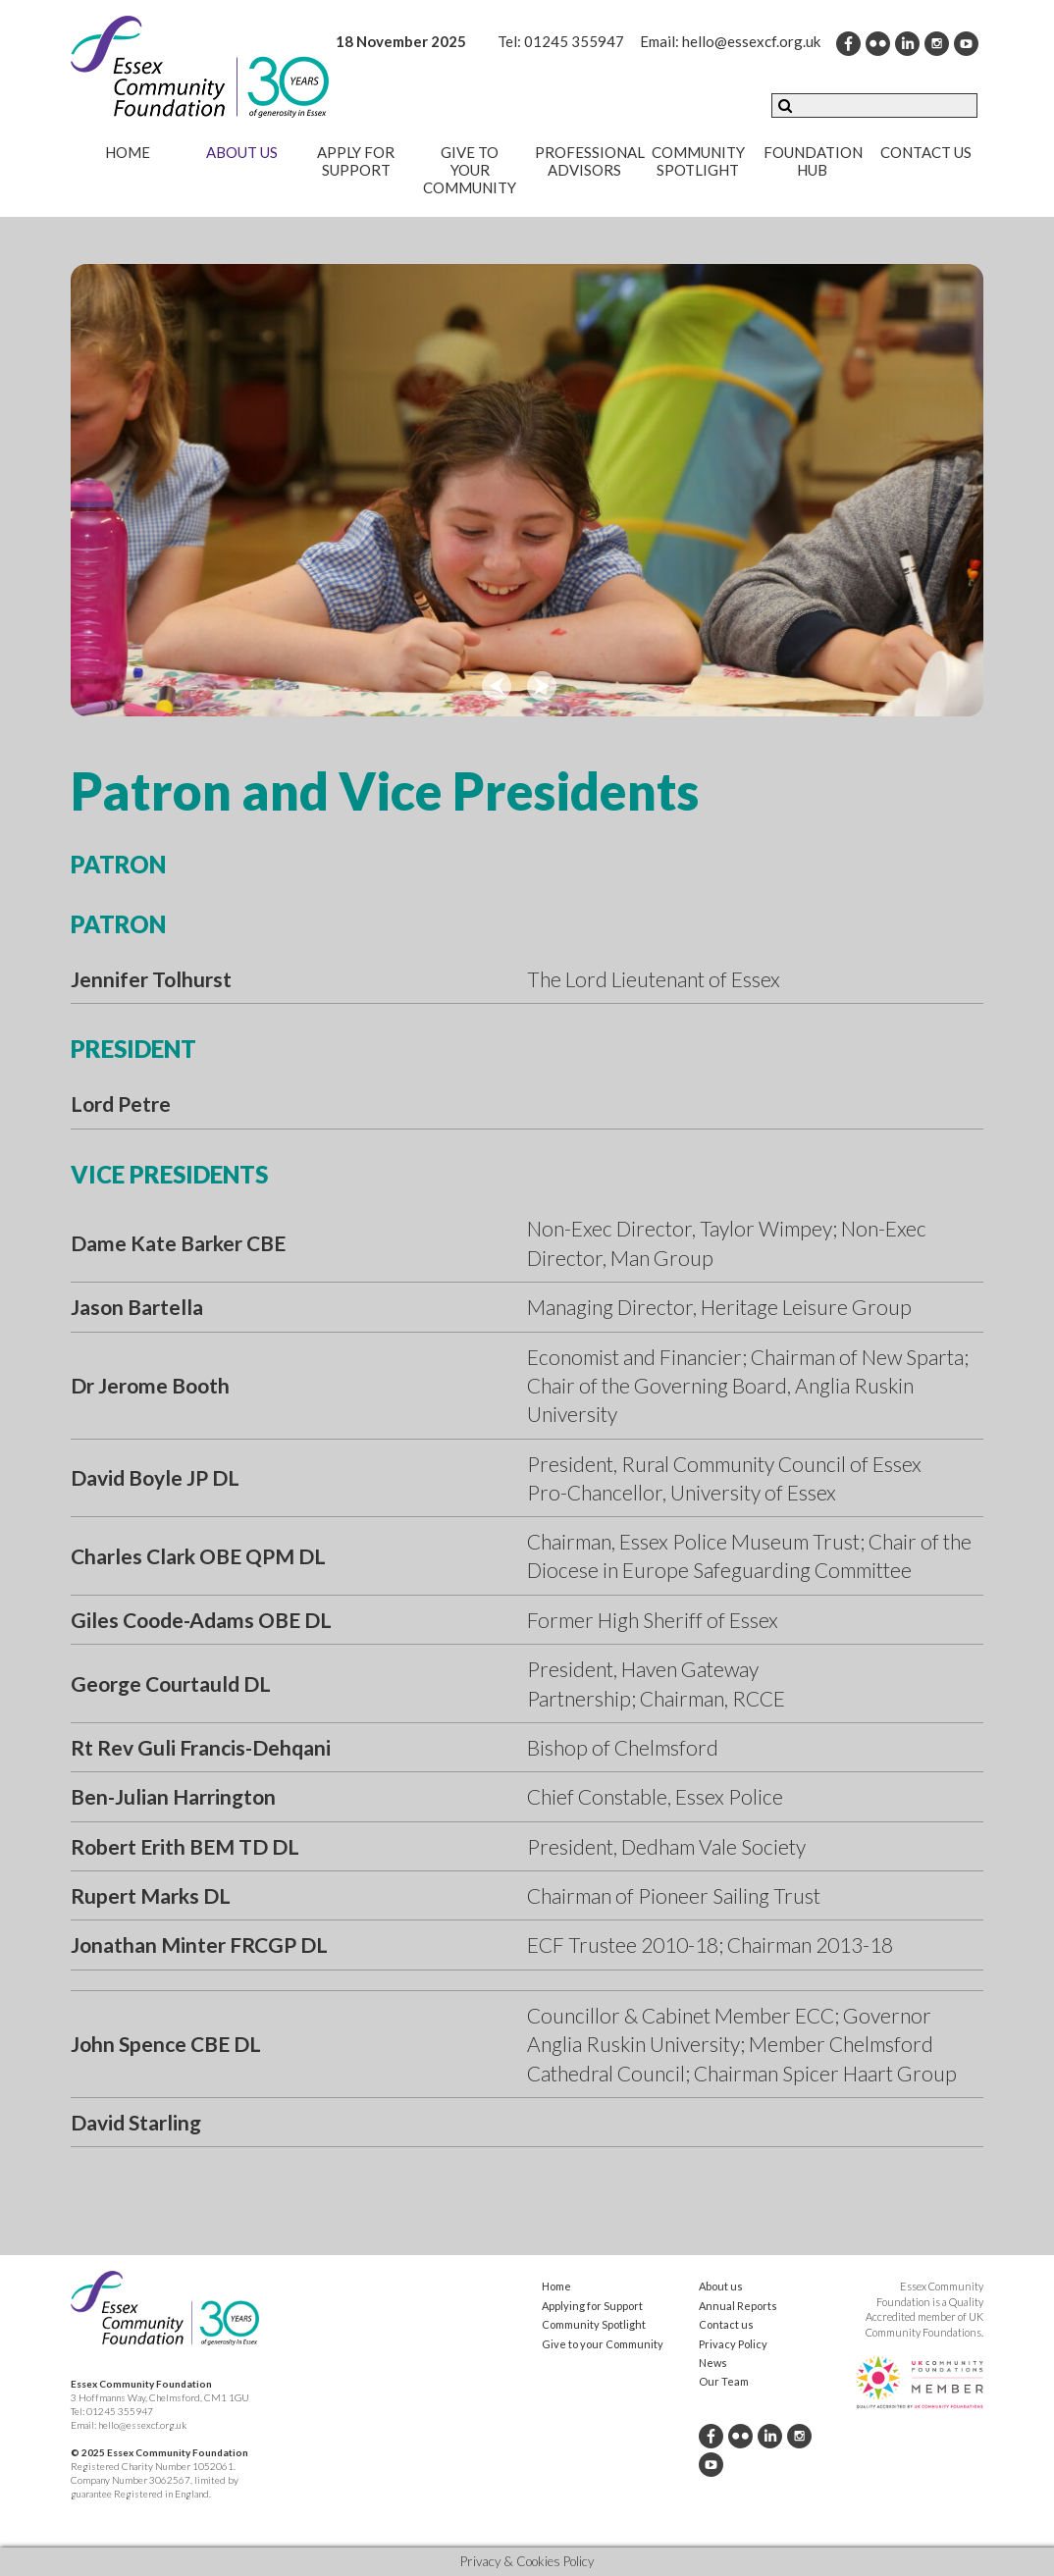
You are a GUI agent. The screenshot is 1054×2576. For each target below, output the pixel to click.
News (713, 2362)
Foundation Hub (813, 161)
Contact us (926, 152)
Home (127, 152)
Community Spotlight (698, 161)
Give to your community (469, 169)
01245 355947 (574, 41)
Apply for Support (356, 161)
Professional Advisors (590, 161)
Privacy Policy (733, 2344)
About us (242, 152)
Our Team (724, 2381)
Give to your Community (602, 2344)
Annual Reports (738, 2305)
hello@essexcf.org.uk (751, 41)
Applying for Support (592, 2305)
